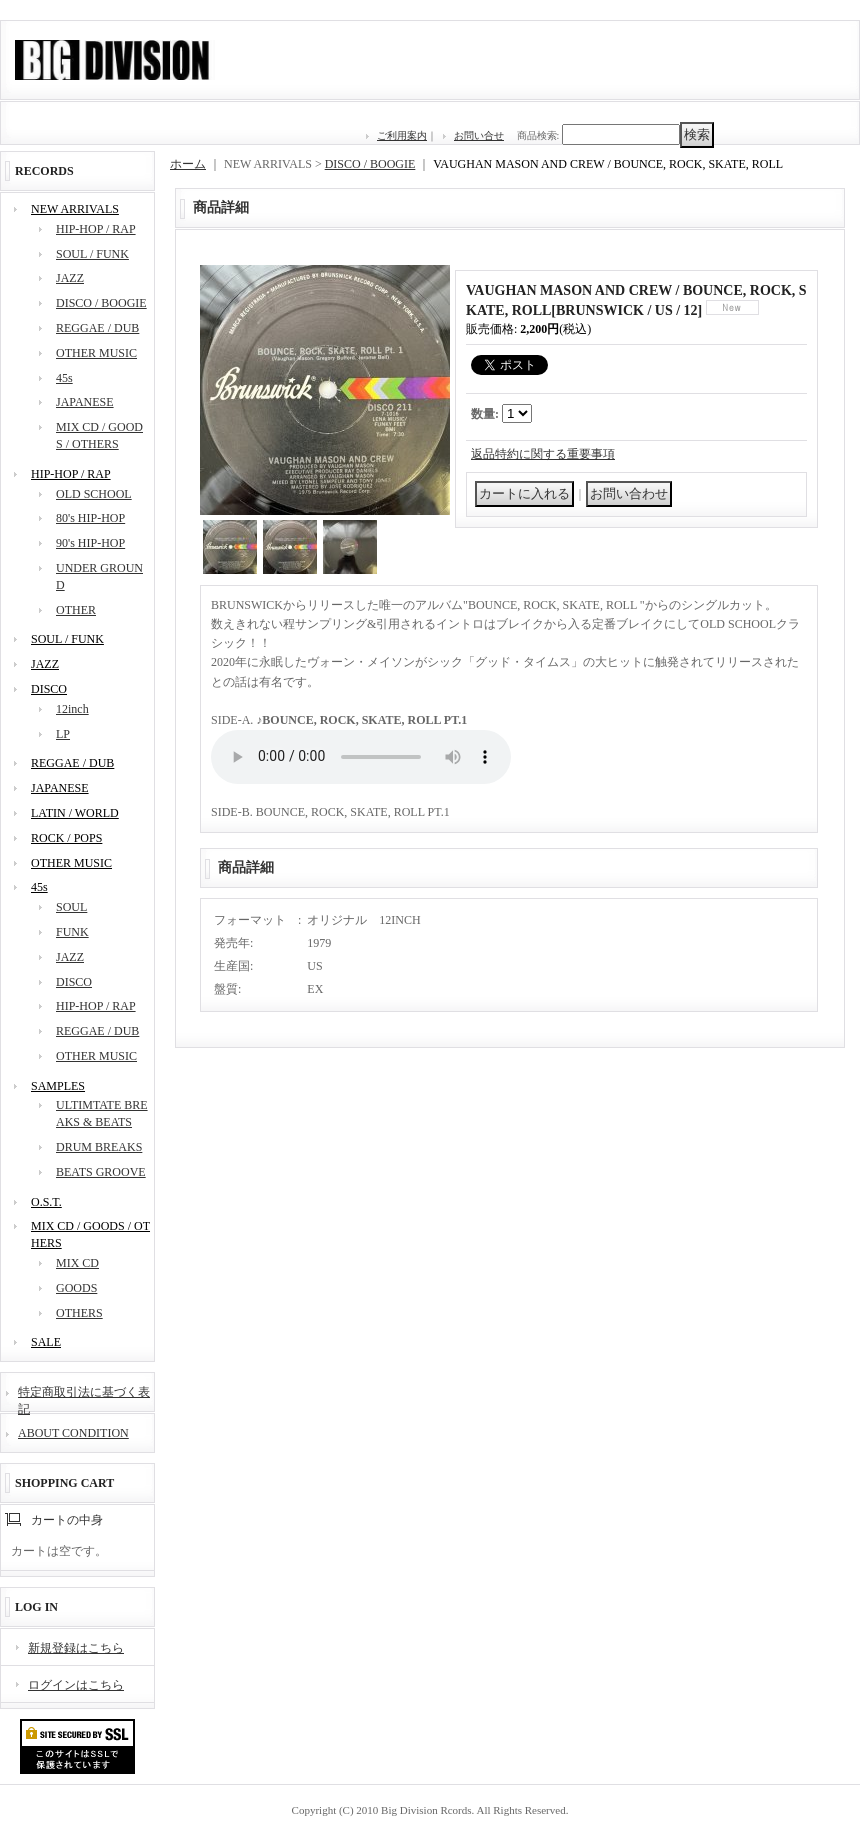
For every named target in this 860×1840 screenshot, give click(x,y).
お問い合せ (479, 135)
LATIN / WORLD (75, 813)
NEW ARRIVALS (75, 209)
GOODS (76, 1288)
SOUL (71, 907)
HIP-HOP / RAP (96, 229)
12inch (72, 709)
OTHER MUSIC (96, 353)
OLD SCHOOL (94, 494)
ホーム (188, 164)
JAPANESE (85, 402)
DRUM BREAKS (99, 1147)
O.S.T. (46, 1202)
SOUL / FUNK (92, 254)
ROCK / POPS (66, 838)
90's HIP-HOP (90, 543)
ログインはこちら (76, 1685)
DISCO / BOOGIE (101, 303)
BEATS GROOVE (101, 1172)
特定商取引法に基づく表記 (84, 1398)
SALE (46, 1342)
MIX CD (77, 1263)
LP (63, 734)
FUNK (72, 932)
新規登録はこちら (76, 1648)
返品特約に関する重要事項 (543, 454)
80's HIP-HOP (90, 518)
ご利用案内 (402, 135)
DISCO (49, 689)
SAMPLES (58, 1086)
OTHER (76, 610)
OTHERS (79, 1313)
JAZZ (70, 278)
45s (64, 378)
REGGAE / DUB (97, 328)
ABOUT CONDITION (73, 1433)
